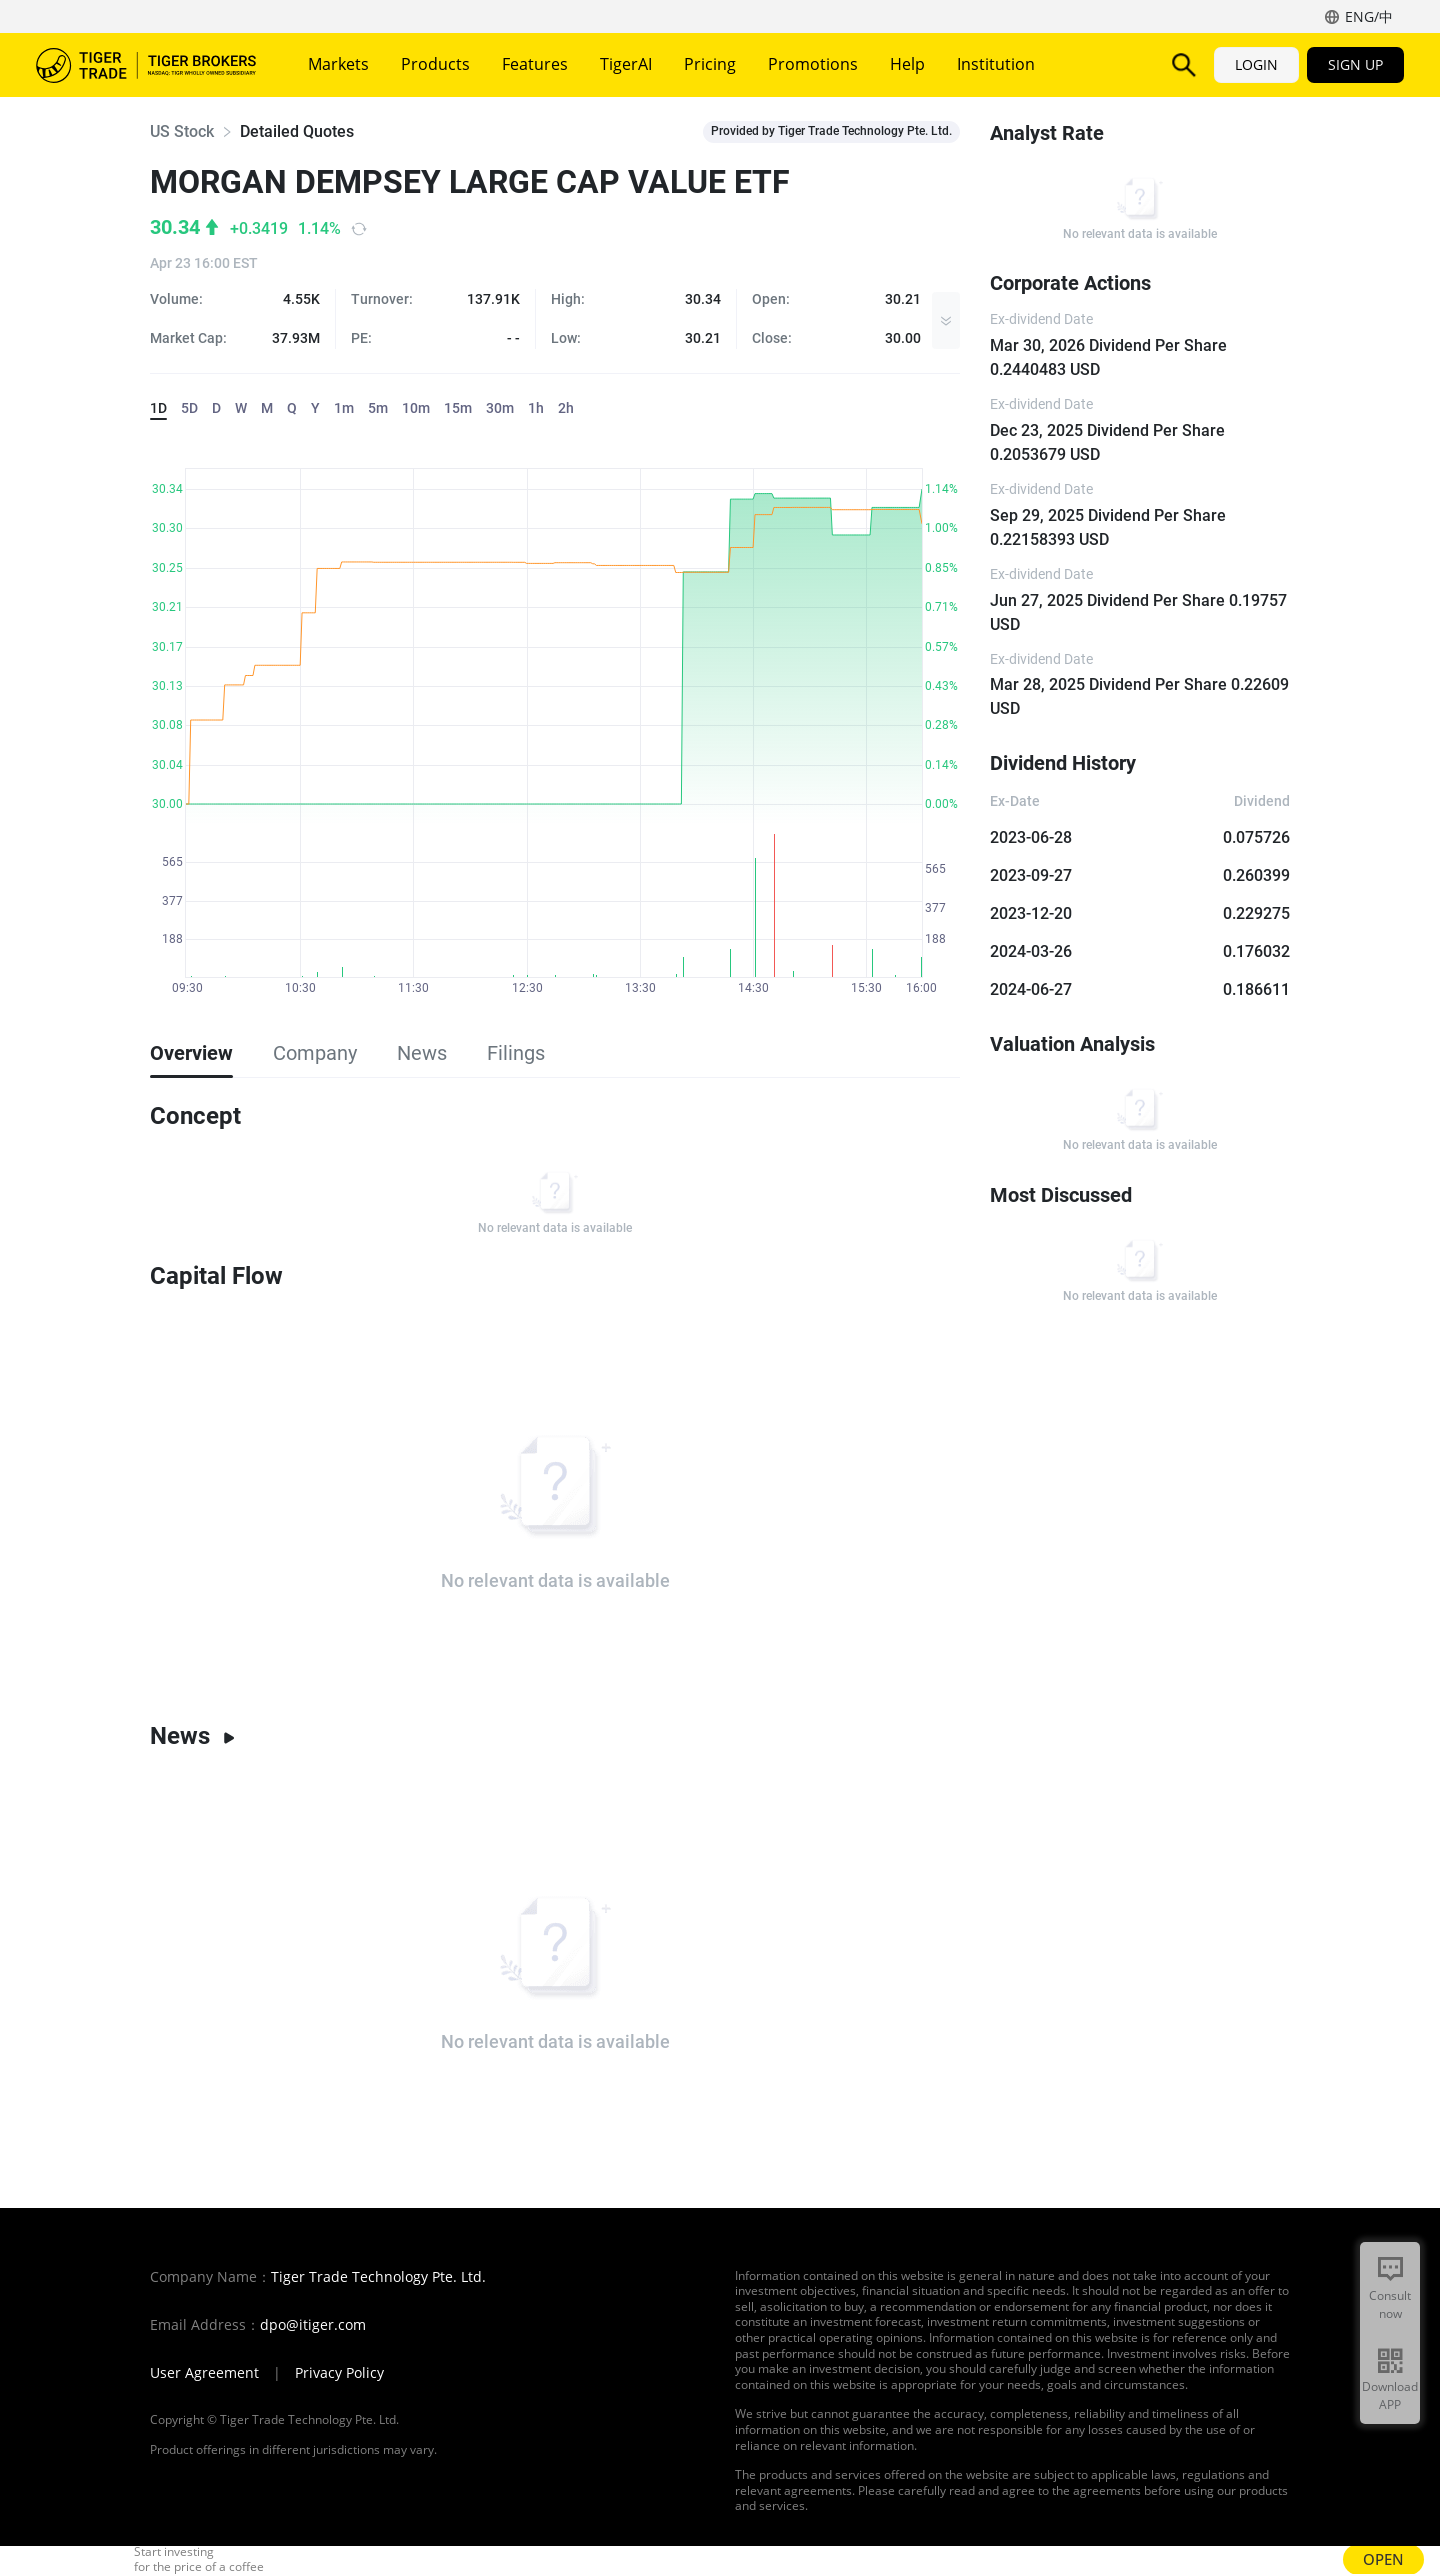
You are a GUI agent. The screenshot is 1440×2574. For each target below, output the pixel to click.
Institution (996, 64)
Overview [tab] (191, 1053)
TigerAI (626, 64)
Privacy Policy (339, 2373)
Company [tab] (315, 1053)
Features (535, 64)
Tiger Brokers (146, 65)
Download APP (1390, 2395)
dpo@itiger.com (313, 2325)
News (193, 1736)
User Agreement (204, 2373)
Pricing (710, 64)
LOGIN (1256, 64)
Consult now (1390, 2304)
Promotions (813, 64)
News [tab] (422, 1053)
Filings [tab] (516, 1053)
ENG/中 (1369, 16)
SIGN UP (1355, 64)
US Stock (182, 131)
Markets (338, 64)
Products (435, 64)
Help (907, 64)
